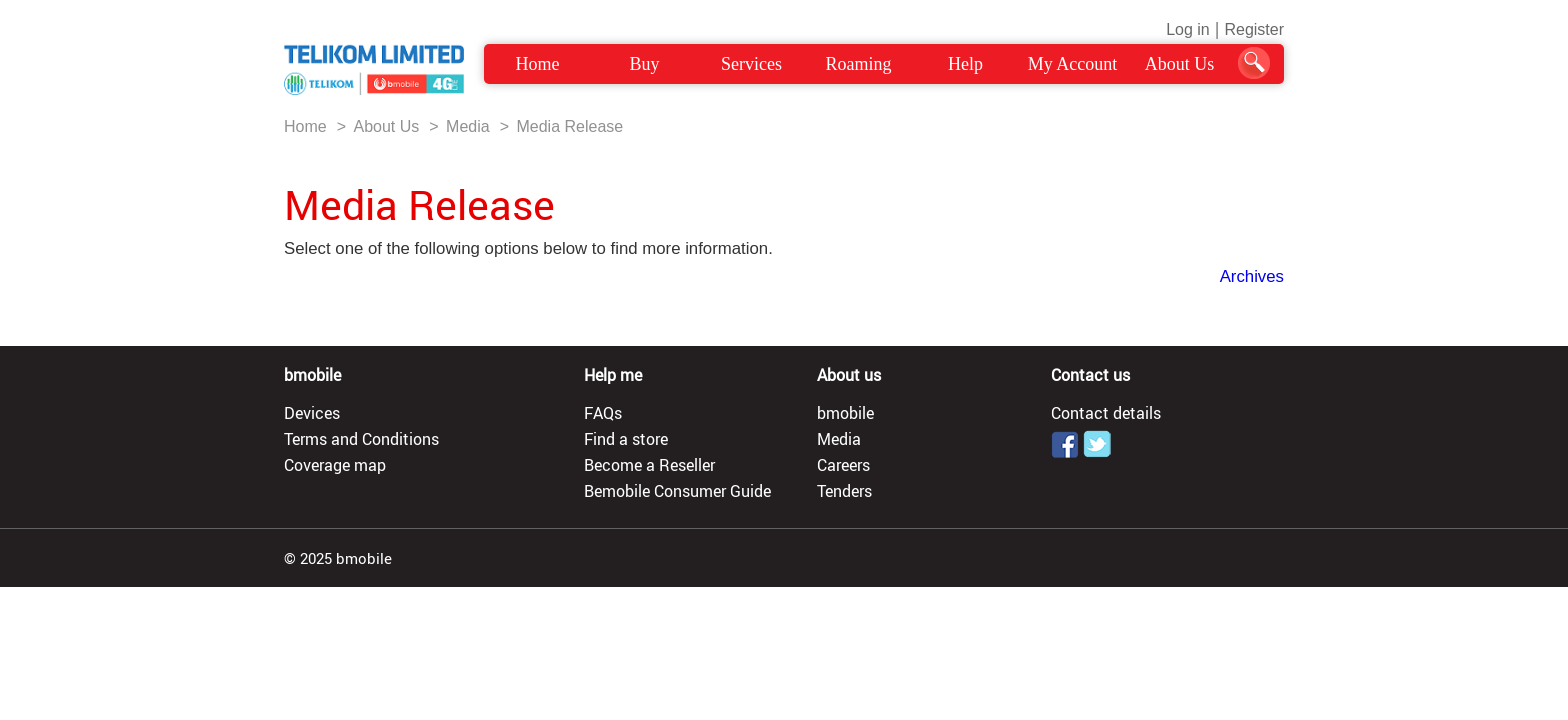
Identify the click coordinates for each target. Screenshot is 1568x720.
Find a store (626, 439)
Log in (1188, 29)
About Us (1180, 64)
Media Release (569, 126)
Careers (843, 465)
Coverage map (335, 465)
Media (468, 126)
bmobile (845, 413)
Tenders (844, 491)
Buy (644, 64)
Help (965, 64)
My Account (1073, 64)
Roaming (859, 64)
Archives (1252, 276)
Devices (312, 413)
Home (538, 64)
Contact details (1106, 413)
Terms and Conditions (361, 439)
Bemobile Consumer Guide (677, 491)
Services (751, 64)
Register (1254, 29)
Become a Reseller (649, 465)
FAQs (603, 413)
